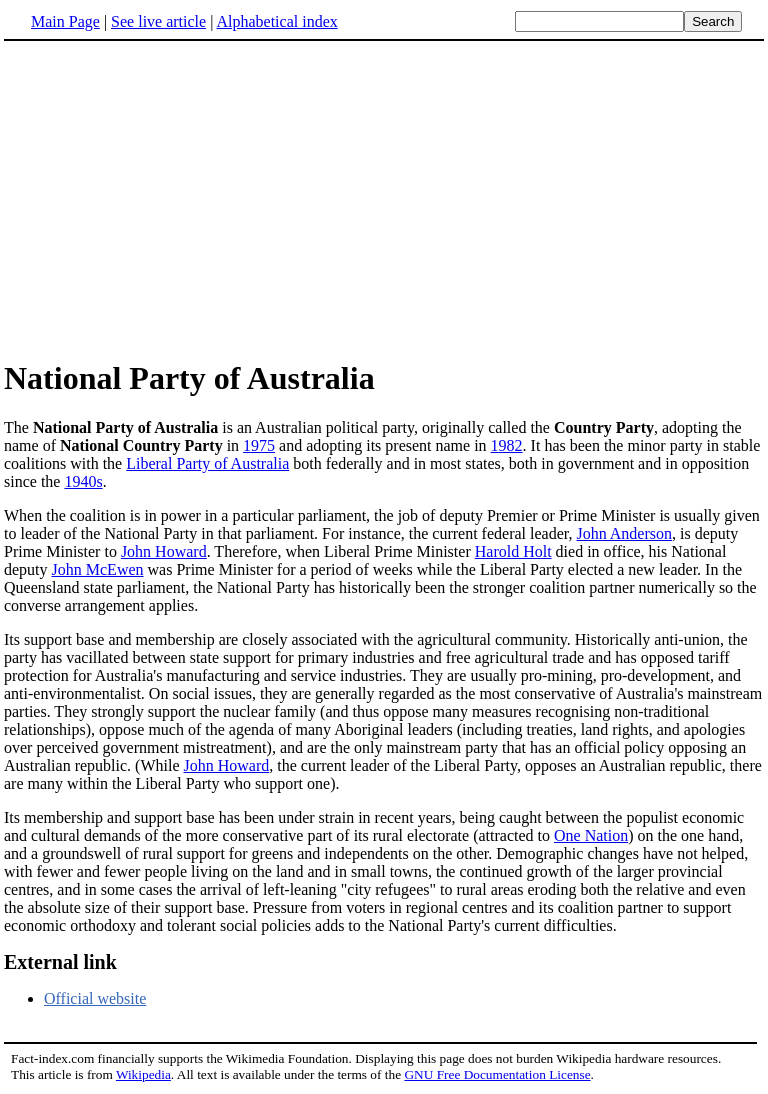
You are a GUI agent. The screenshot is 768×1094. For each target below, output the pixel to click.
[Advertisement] (172, 199)
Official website (95, 998)
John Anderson (624, 533)
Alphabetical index (276, 21)
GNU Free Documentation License (497, 1074)
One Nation (591, 835)
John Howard (164, 551)
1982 (507, 445)
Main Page (65, 21)
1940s (83, 481)
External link (60, 962)
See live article (158, 21)
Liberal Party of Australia (207, 463)
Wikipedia (143, 1074)
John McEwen (98, 569)
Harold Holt (513, 551)
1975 (259, 445)
